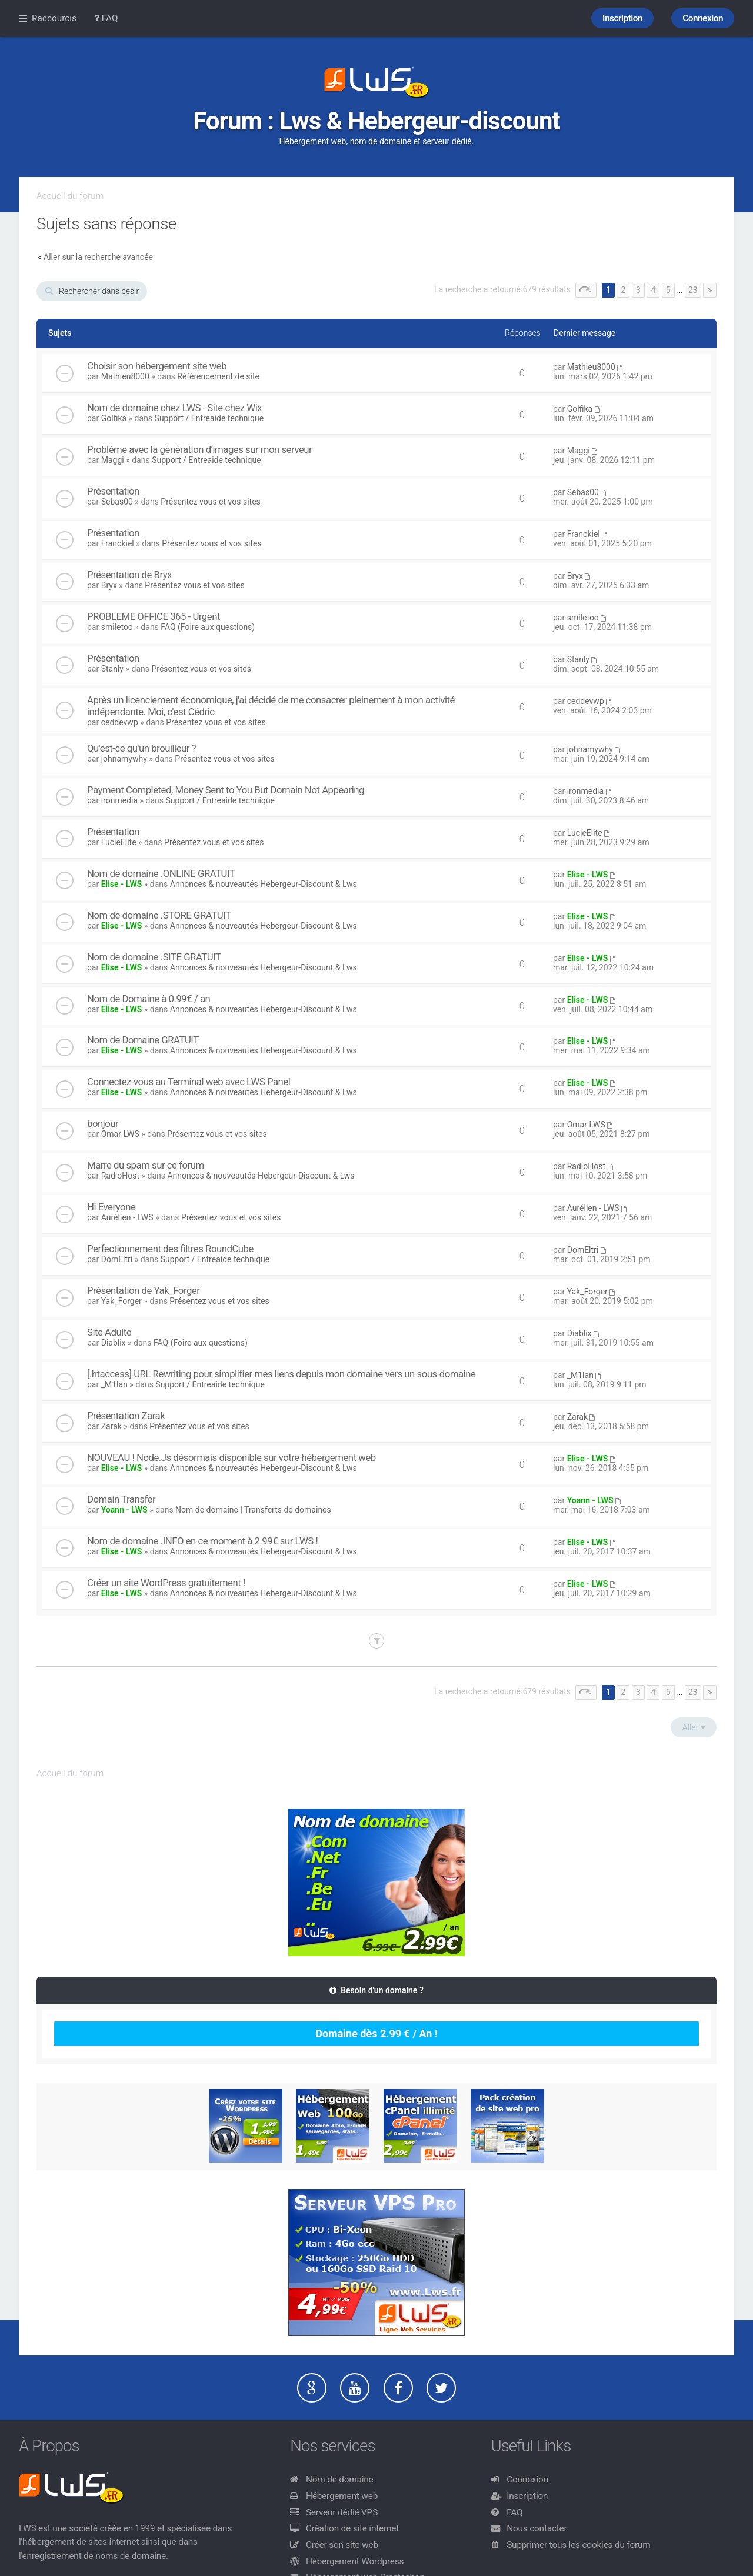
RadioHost (120, 1175)
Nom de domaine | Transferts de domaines (253, 1509)
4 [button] (653, 290)
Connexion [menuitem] (702, 18)
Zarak (111, 1426)
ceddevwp (119, 722)
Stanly (112, 668)
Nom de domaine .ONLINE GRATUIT (161, 873)
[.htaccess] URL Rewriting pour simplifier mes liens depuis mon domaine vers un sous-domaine (281, 1374)
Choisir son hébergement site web (156, 366)
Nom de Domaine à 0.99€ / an (148, 999)
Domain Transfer (121, 1499)
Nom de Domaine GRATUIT (143, 1040)
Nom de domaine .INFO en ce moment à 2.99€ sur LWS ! (202, 1541)
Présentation (113, 491)
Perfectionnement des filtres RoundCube (170, 1248)
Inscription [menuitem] (622, 18)
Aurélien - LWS (127, 1217)
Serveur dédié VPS (342, 2512)
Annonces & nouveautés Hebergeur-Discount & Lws (263, 884)
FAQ (514, 2512)
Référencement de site (218, 376)
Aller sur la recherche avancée (98, 257)
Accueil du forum (70, 196)
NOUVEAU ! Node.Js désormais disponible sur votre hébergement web (231, 1457)
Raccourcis (54, 18)
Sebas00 (117, 501)
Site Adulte (109, 1332)
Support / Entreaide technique (209, 418)
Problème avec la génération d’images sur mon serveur (199, 449)
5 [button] (668, 290)
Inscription (527, 2496)
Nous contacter (537, 2528)
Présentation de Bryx (129, 574)
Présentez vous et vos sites (210, 501)
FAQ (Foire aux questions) (208, 627)
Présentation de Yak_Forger (143, 1290)
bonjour (102, 1123)
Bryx (109, 585)
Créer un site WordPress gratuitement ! (166, 1583)
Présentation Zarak (126, 1416)
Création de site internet (352, 2528)
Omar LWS (120, 1134)
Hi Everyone (111, 1207)
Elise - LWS (121, 884)
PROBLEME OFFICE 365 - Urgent (153, 616)
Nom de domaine (340, 2479)
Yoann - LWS (124, 1509)
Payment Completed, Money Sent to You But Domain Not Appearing (225, 790)
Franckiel (117, 543)
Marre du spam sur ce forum (145, 1165)
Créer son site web (342, 2545)
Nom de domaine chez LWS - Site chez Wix (174, 407)
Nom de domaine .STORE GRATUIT (159, 915)
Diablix (113, 1342)
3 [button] (638, 290)
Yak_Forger (121, 1301)
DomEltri (117, 1259)
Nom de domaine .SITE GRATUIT (154, 957)
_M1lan (114, 1384)
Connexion (527, 2479)
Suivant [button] (710, 290)
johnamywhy (124, 758)
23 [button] (693, 290)
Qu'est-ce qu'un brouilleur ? (141, 748)
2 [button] (623, 290)
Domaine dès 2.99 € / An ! (376, 2033)
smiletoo (117, 627)
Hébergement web (342, 2496)
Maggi (112, 460)
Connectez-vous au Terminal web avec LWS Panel (188, 1081)
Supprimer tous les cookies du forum (579, 2545)
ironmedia (119, 800)
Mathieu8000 (125, 376)
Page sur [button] (586, 290)
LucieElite (118, 842)
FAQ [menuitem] (106, 18)
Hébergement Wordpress (355, 2561)
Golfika (113, 418)
